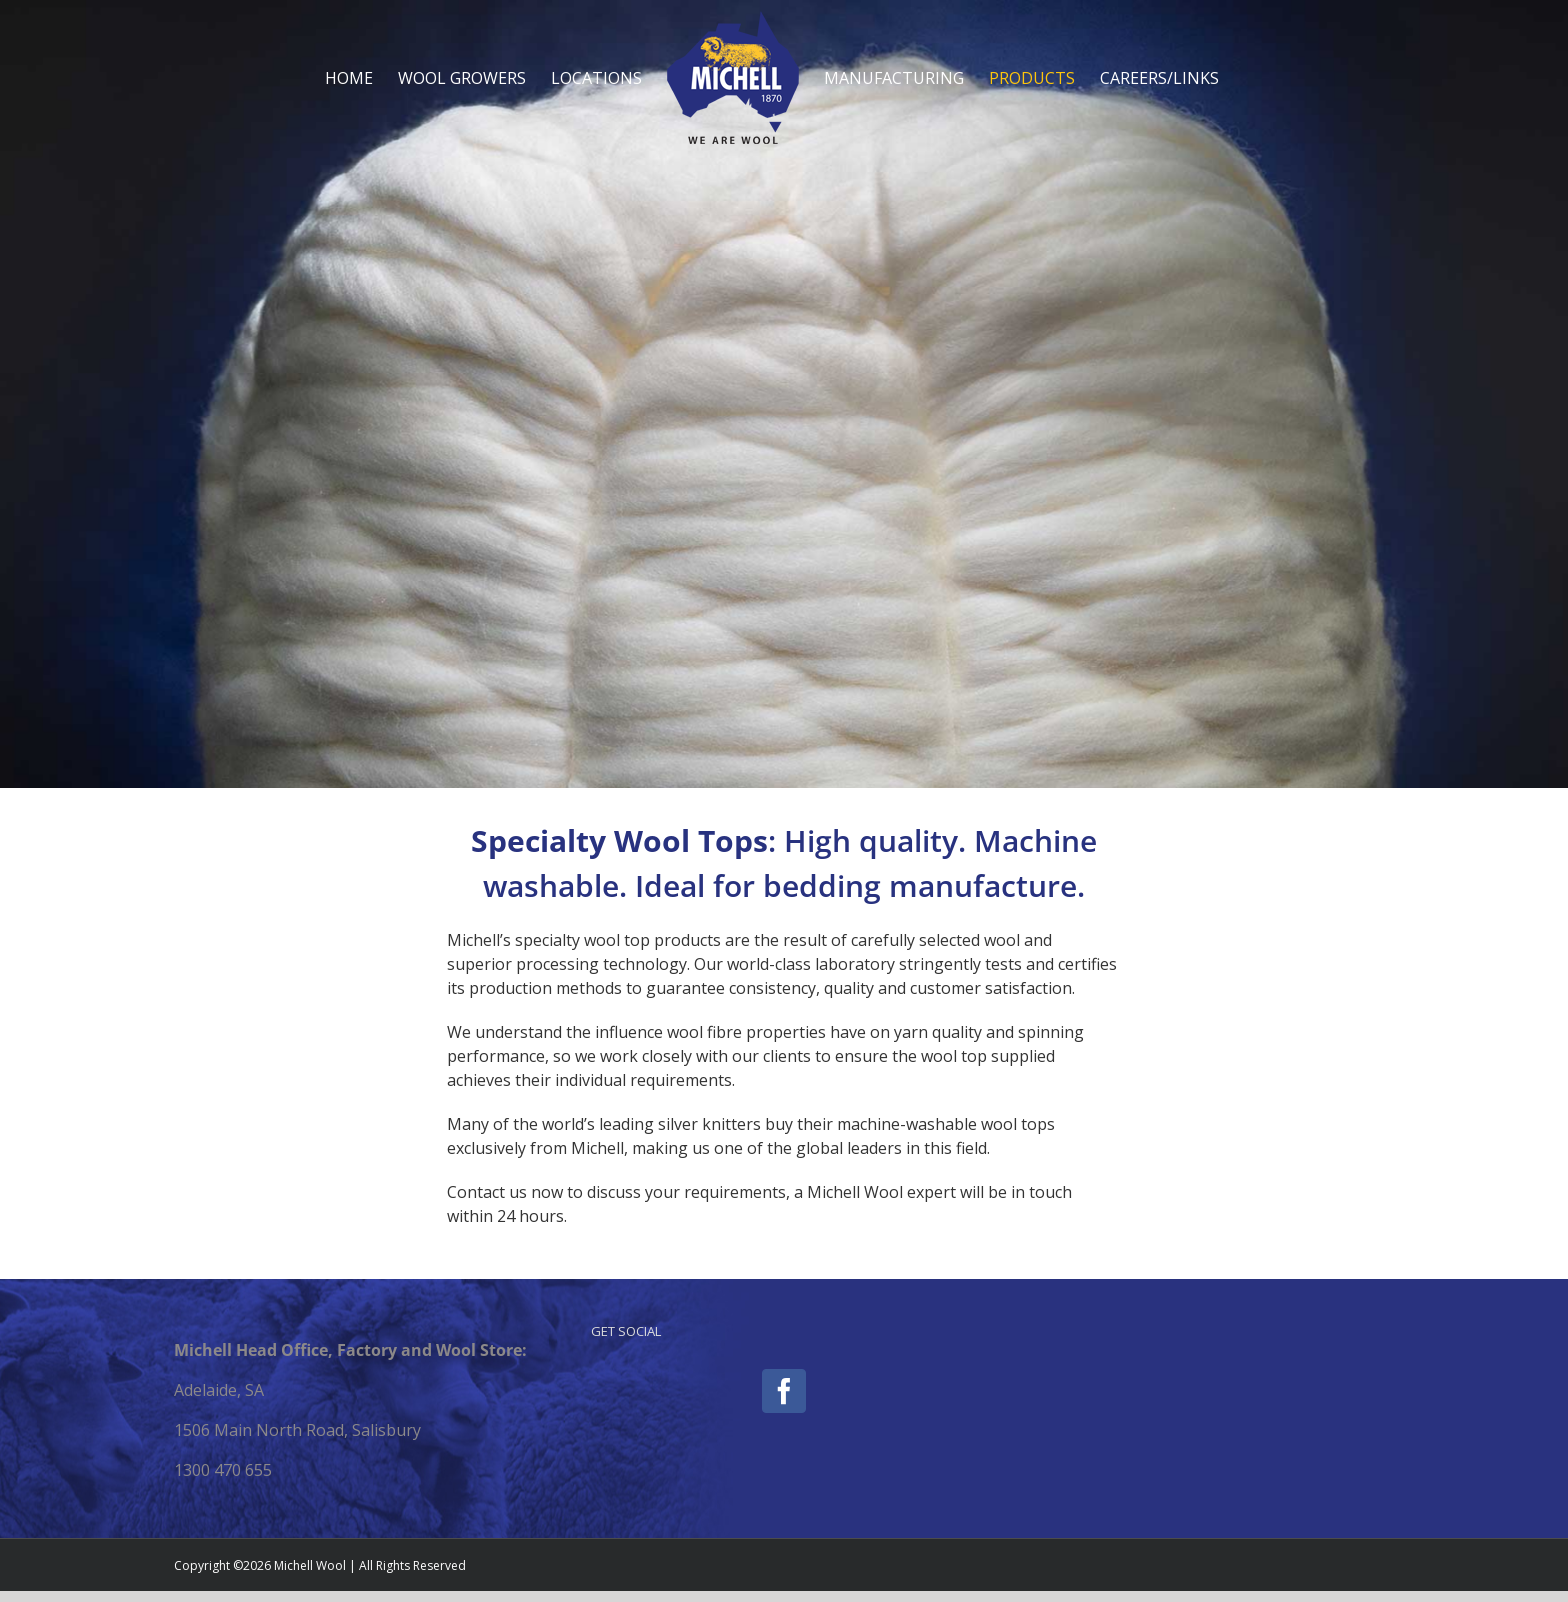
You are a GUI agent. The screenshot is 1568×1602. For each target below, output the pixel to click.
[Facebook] (784, 1391)
